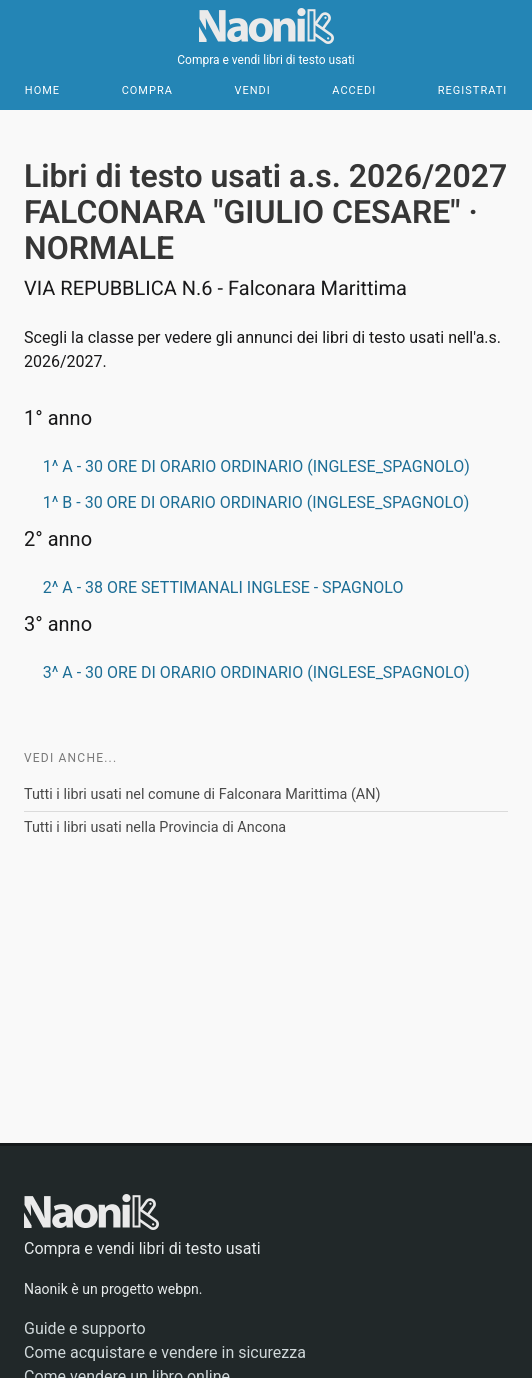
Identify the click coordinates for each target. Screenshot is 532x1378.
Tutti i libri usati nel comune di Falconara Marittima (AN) (202, 794)
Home (42, 90)
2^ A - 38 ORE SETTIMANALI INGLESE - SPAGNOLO (223, 587)
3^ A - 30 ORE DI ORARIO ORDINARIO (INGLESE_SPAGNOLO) (256, 672)
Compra (147, 90)
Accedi (354, 90)
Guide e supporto (85, 1328)
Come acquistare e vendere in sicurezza (165, 1352)
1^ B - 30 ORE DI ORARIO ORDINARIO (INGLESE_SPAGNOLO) (256, 502)
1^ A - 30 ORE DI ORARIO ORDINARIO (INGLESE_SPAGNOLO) (256, 466)
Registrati (472, 90)
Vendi (252, 90)
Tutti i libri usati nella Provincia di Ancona (155, 827)
